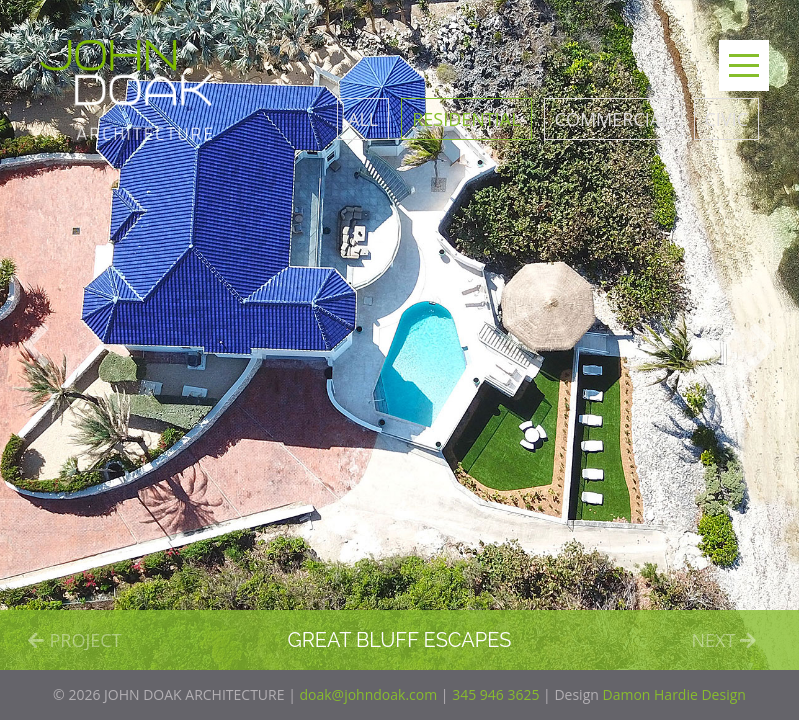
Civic (726, 119)
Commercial (613, 119)
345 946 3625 (495, 694)
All (363, 119)
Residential (466, 119)
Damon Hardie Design (673, 694)
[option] (399, 335)
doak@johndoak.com (368, 694)
